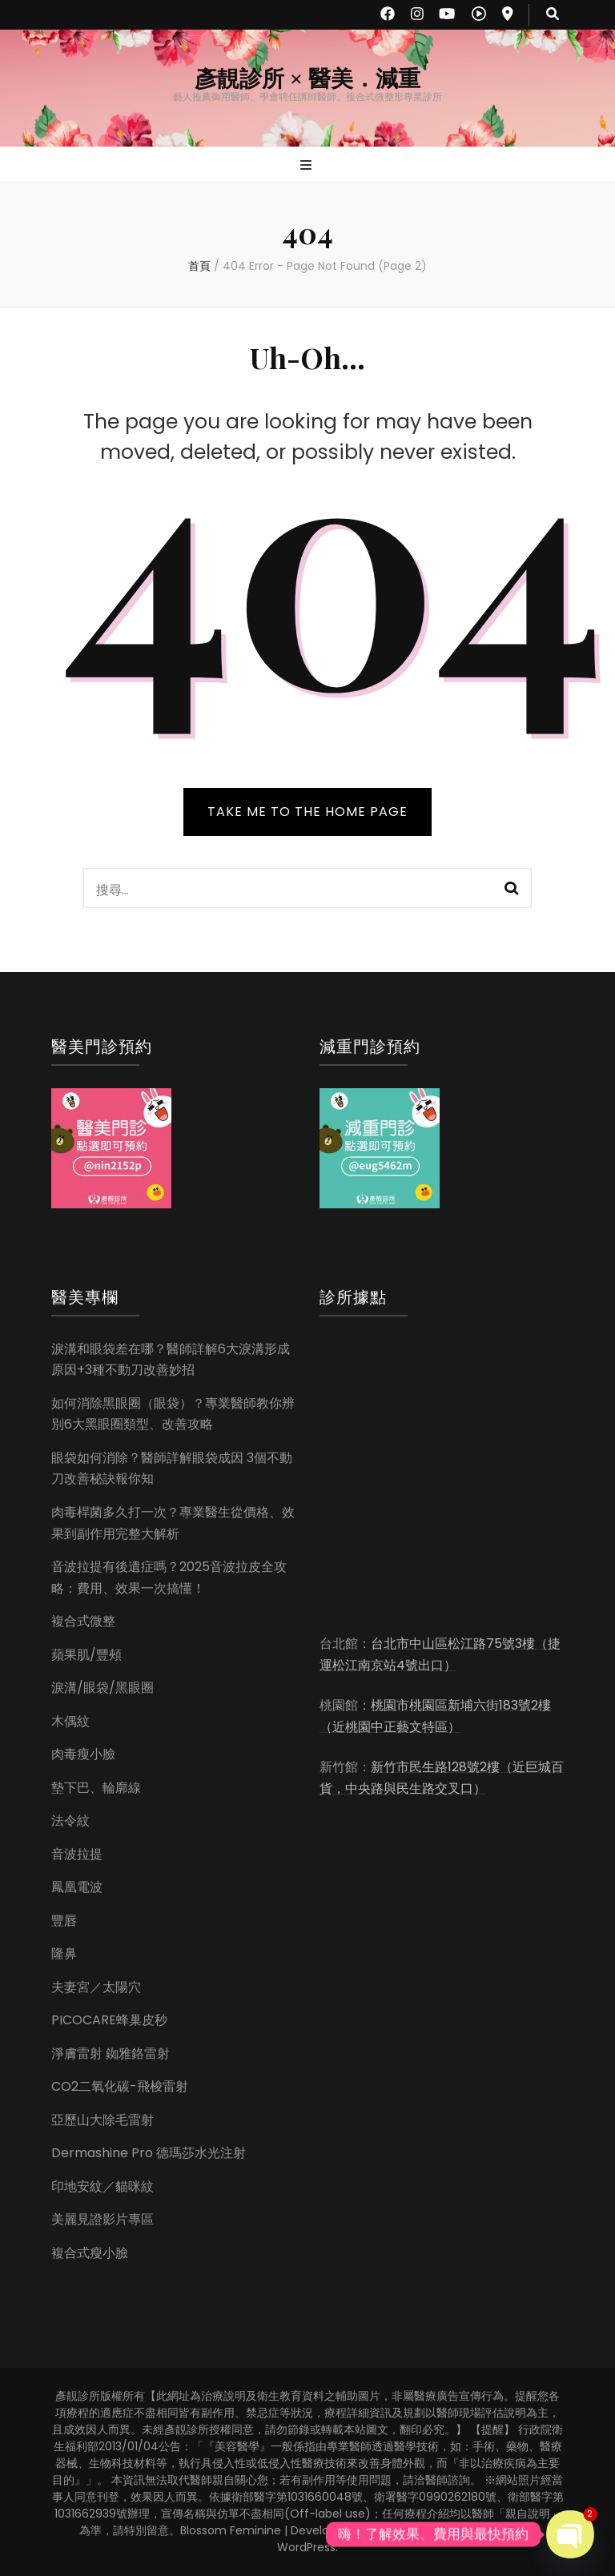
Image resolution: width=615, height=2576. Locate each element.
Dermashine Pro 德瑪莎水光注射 (148, 2153)
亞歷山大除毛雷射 (102, 2120)
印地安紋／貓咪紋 (102, 2186)
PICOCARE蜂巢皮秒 (109, 2020)
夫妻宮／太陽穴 (96, 1987)
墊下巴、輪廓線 (96, 1787)
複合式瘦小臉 (89, 2253)
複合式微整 (83, 1621)
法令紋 (70, 1820)
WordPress (306, 2547)
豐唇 (64, 1920)
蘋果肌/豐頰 (86, 1655)
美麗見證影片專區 (102, 2219)
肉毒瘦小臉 (83, 1754)
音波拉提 (76, 1854)
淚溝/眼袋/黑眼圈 (102, 1687)
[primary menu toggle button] (308, 166)
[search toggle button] (552, 15)
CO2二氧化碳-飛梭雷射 (119, 2086)
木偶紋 (70, 1721)
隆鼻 (64, 1953)
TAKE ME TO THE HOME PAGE (307, 811)
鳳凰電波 (76, 1887)
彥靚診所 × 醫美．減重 (307, 78)
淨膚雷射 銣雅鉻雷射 (110, 2053)
